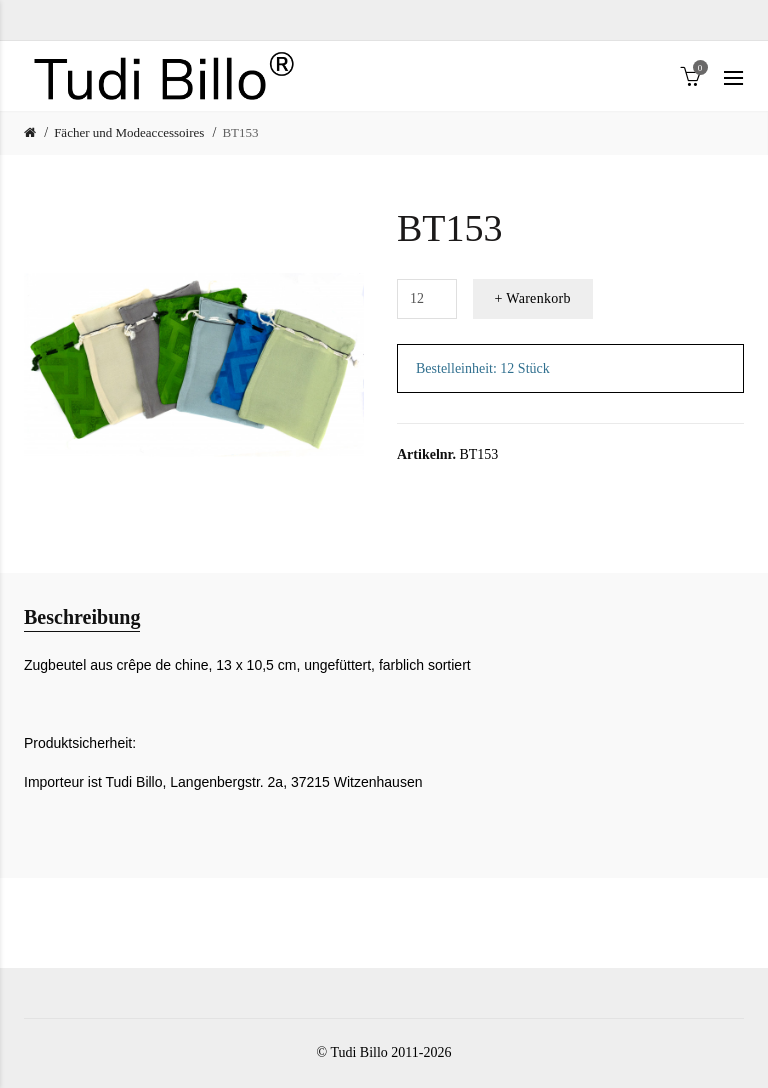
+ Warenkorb (533, 298)
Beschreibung (82, 617)
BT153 (240, 132)
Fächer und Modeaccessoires (129, 132)
